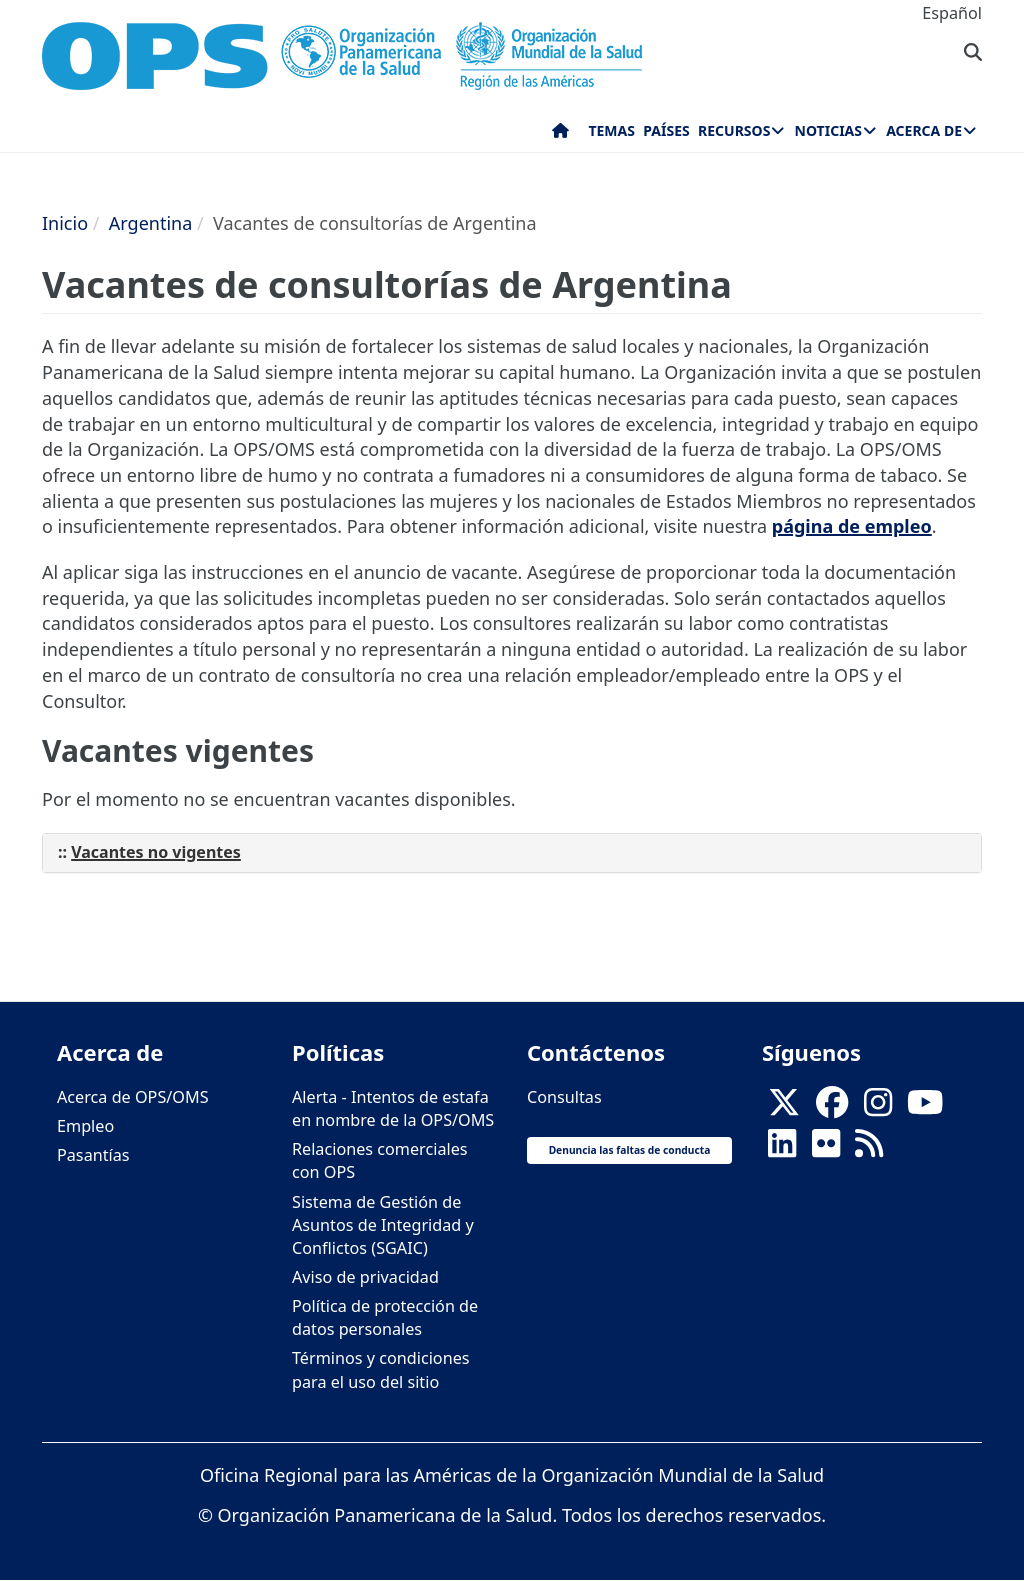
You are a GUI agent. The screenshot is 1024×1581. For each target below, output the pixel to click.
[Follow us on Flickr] (826, 1150)
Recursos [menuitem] (734, 130)
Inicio (65, 223)
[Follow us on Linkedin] (782, 1150)
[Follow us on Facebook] (832, 1109)
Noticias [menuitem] (828, 130)
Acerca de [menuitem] (924, 130)
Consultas (564, 1097)
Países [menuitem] (666, 130)
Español (952, 13)
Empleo (85, 1126)
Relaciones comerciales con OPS (380, 1160)
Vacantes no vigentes (156, 852)
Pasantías (93, 1155)
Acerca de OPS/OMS (133, 1097)
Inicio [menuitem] (560, 135)
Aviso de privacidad (365, 1277)
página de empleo (852, 526)
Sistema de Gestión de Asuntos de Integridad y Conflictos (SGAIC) (383, 1225)
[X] (784, 1109)
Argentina (150, 223)
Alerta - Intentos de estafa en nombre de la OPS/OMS (393, 1108)
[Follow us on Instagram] (878, 1109)
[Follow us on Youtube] (925, 1109)
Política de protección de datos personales (385, 1317)
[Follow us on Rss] (869, 1150)
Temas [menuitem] (611, 130)
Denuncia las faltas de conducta (630, 1150)
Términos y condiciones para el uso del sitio (381, 1369)
